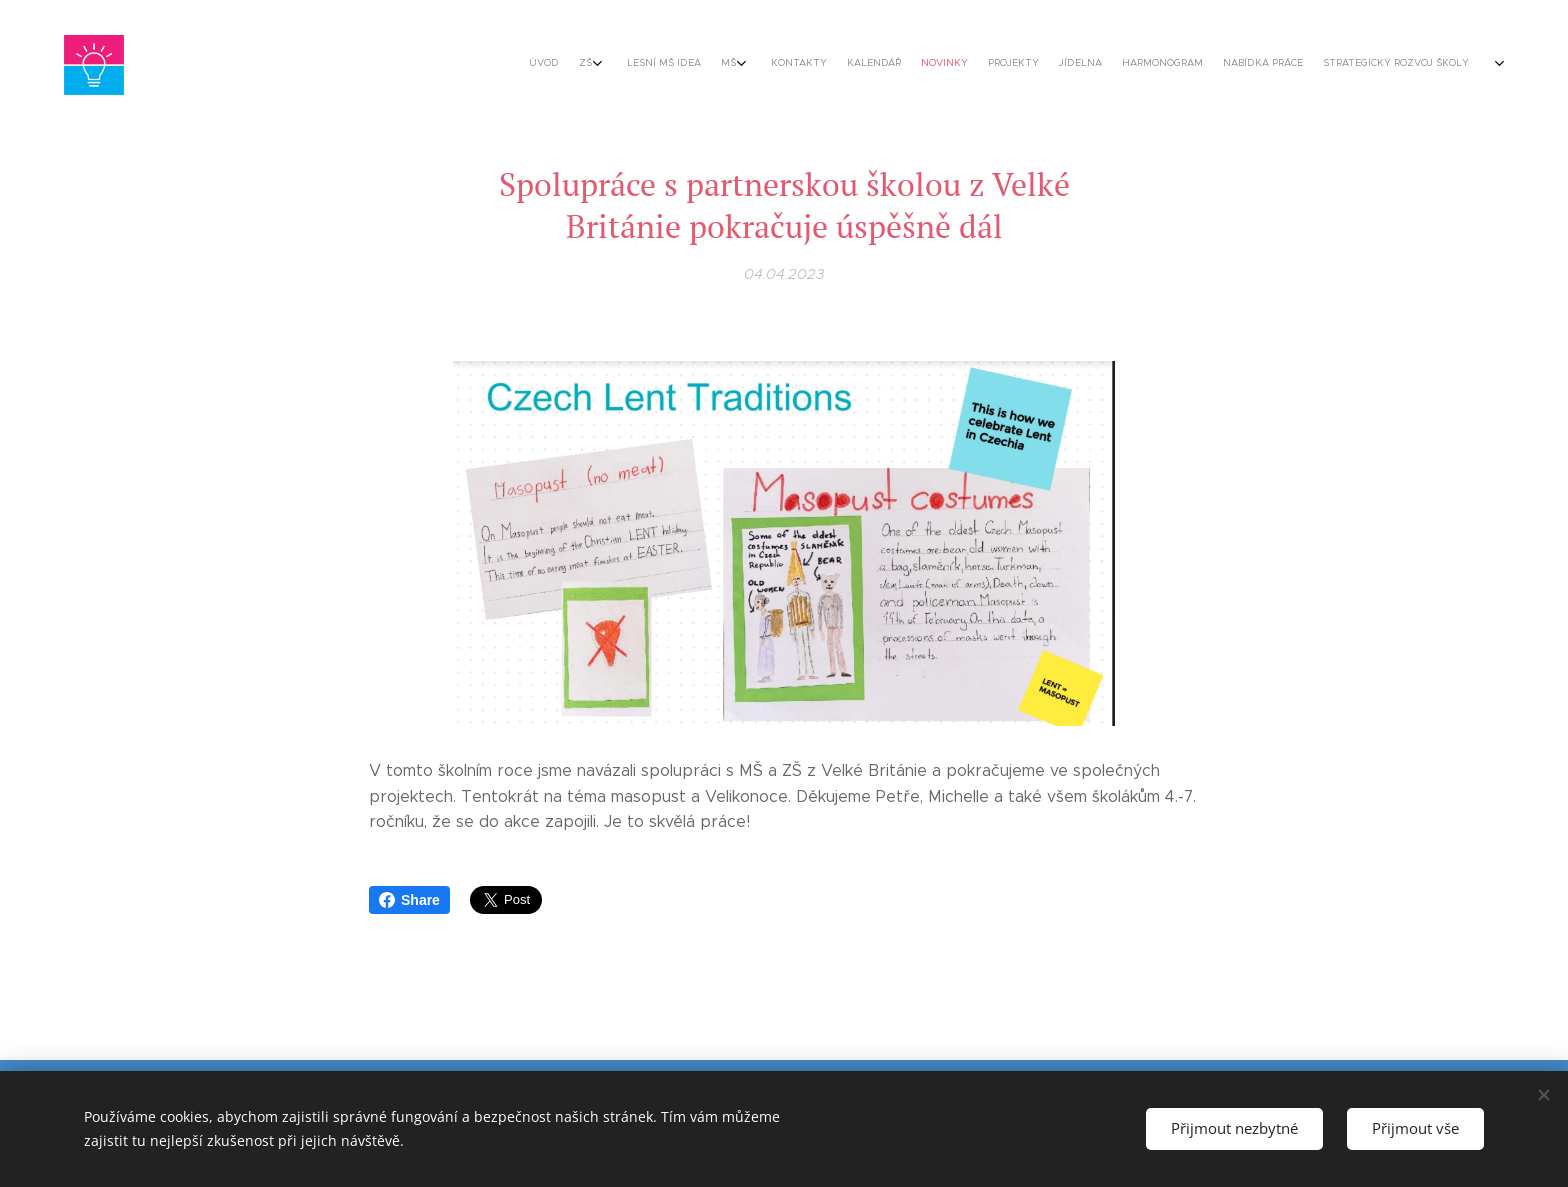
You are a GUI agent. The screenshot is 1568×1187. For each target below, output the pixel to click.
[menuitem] (1036, 65)
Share (409, 900)
